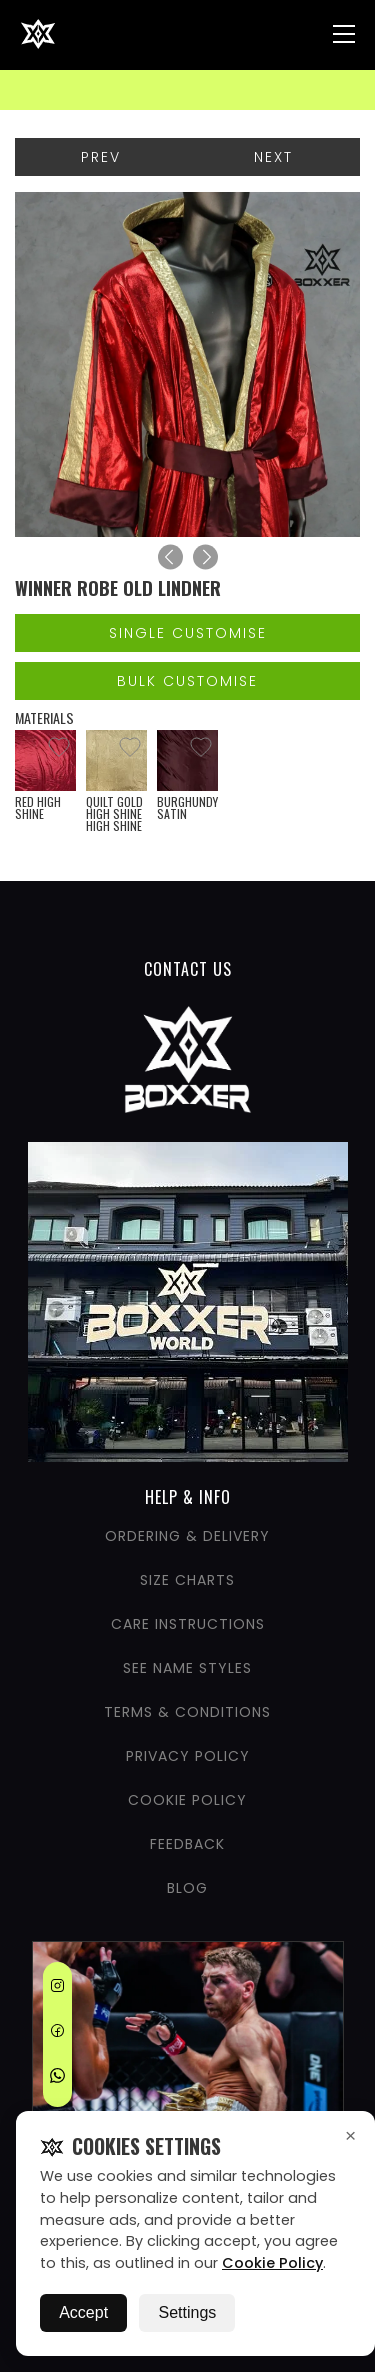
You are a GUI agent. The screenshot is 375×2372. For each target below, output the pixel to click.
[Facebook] (57, 2034)
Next (273, 157)
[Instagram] (57, 1989)
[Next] (205, 557)
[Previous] (170, 557)
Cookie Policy (272, 2263)
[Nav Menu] (344, 34)
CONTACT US (188, 969)
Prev (101, 157)
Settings (187, 2312)
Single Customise (188, 633)
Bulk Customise (187, 681)
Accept (83, 2312)
